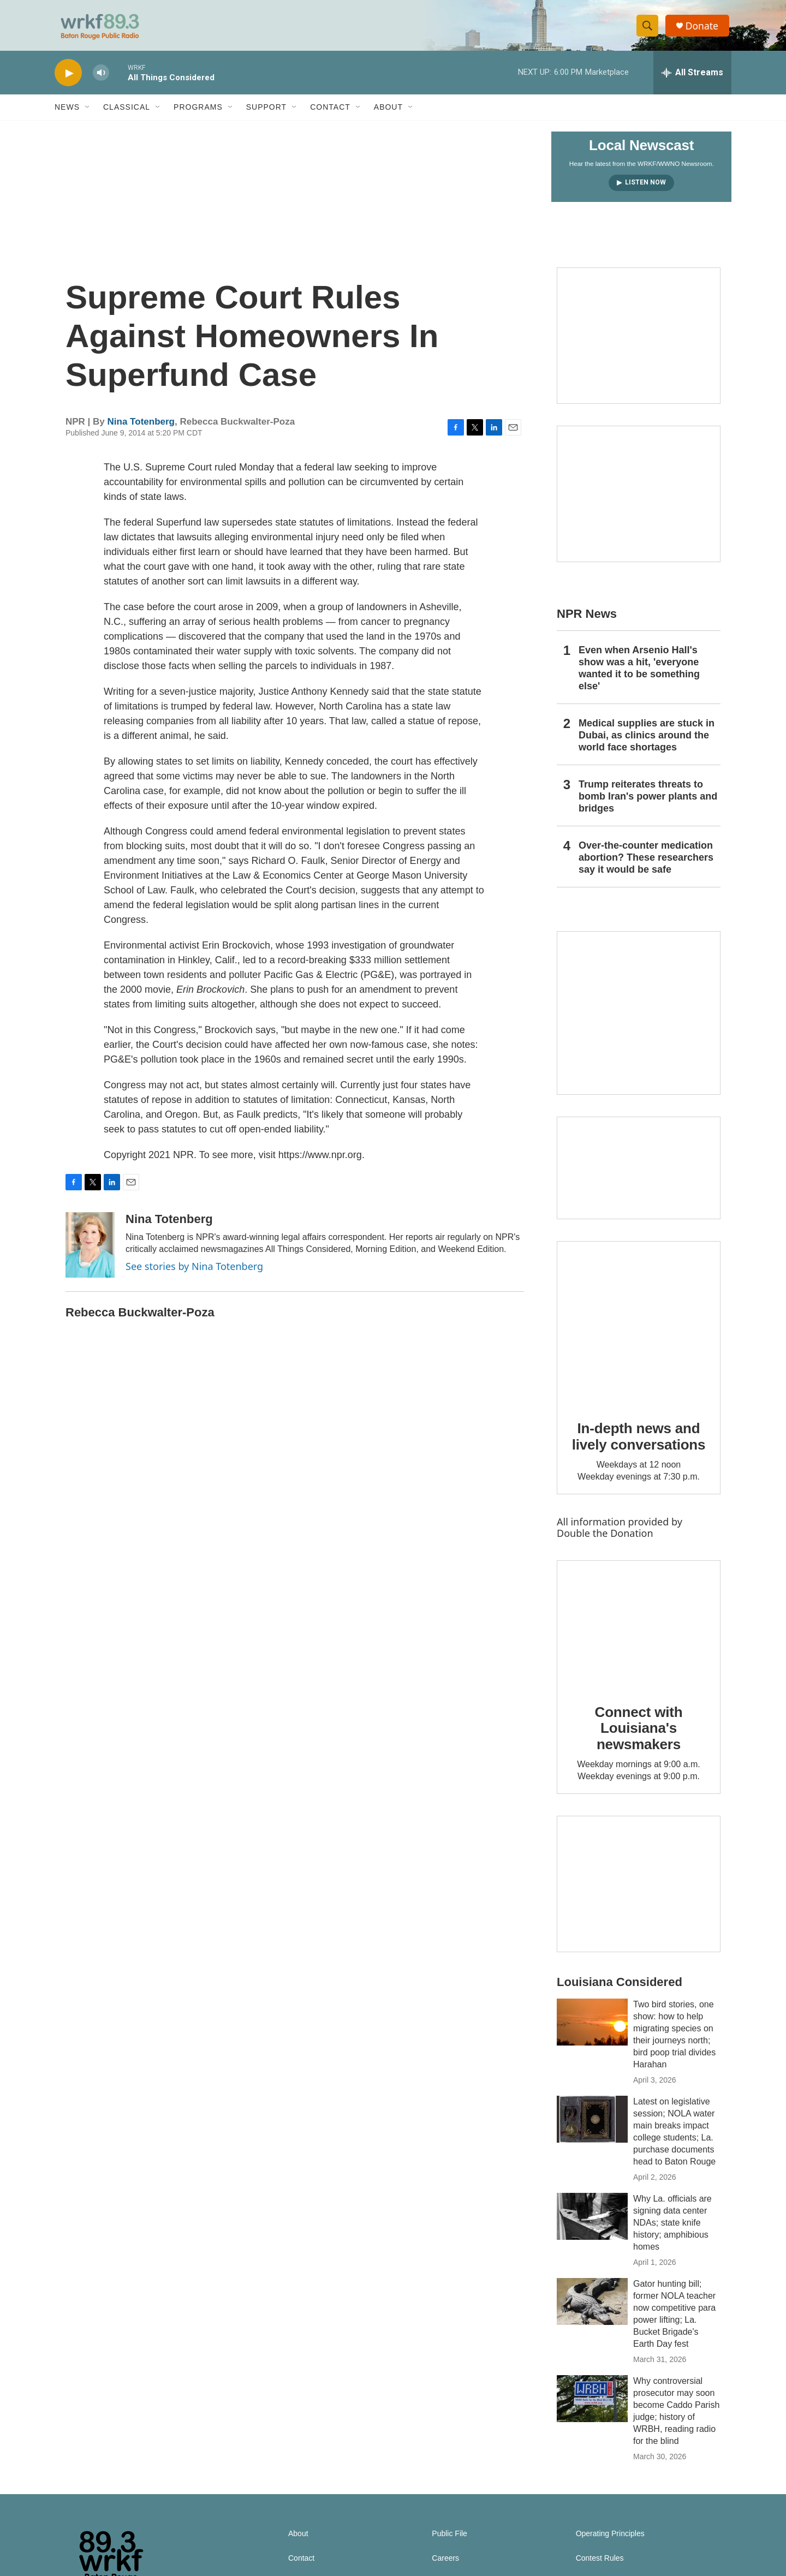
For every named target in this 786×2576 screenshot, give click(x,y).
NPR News (587, 620)
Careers (445, 2565)
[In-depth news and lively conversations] (638, 1329)
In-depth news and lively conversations (639, 1443)
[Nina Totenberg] (90, 1251)
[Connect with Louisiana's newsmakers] (638, 1630)
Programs (198, 113)
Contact (330, 113)
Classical (126, 113)
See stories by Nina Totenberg (194, 1272)
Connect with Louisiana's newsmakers (639, 1734)
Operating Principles (610, 2540)
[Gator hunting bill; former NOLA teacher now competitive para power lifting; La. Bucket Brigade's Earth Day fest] (592, 2308)
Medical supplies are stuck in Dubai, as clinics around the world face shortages (646, 741)
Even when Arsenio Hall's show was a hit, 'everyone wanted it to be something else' (639, 674)
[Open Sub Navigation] (88, 113)
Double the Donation (605, 1539)
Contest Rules (600, 2565)
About (388, 113)
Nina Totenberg (141, 428)
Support (266, 113)
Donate (703, 28)
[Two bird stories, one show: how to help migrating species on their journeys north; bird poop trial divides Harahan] (592, 2028)
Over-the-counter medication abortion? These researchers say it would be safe (646, 863)
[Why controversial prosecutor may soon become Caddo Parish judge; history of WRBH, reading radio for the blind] (592, 2405)
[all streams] (692, 79)
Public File (449, 2540)
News (67, 113)
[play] (68, 79)
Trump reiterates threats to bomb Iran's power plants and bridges (648, 802)
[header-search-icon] (648, 29)
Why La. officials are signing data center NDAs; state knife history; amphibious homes (672, 2229)
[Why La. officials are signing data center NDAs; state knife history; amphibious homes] (592, 2222)
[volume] (101, 79)
